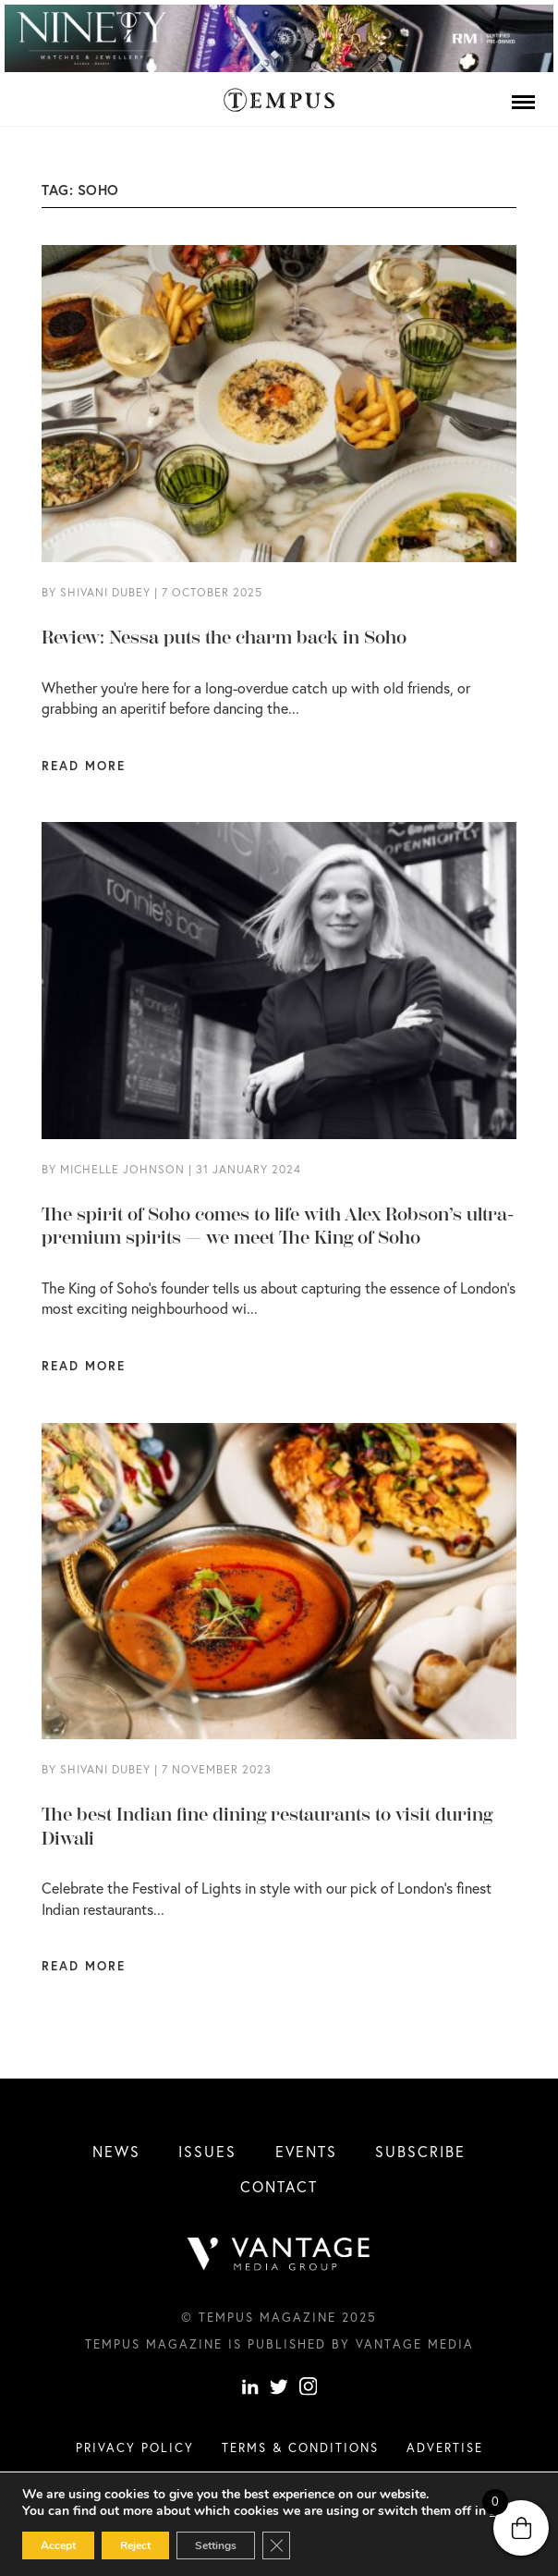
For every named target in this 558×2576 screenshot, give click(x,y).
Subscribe (420, 2151)
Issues (207, 2151)
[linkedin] (250, 2388)
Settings (216, 2545)
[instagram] (308, 2388)
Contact (279, 2186)
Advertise (444, 2447)
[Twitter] (279, 2388)
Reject (135, 2545)
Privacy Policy (135, 2447)
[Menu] (523, 102)
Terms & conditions (300, 2447)
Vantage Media (415, 2344)
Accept (58, 2545)
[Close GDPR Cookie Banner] (276, 2545)
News (116, 2151)
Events (306, 2151)
